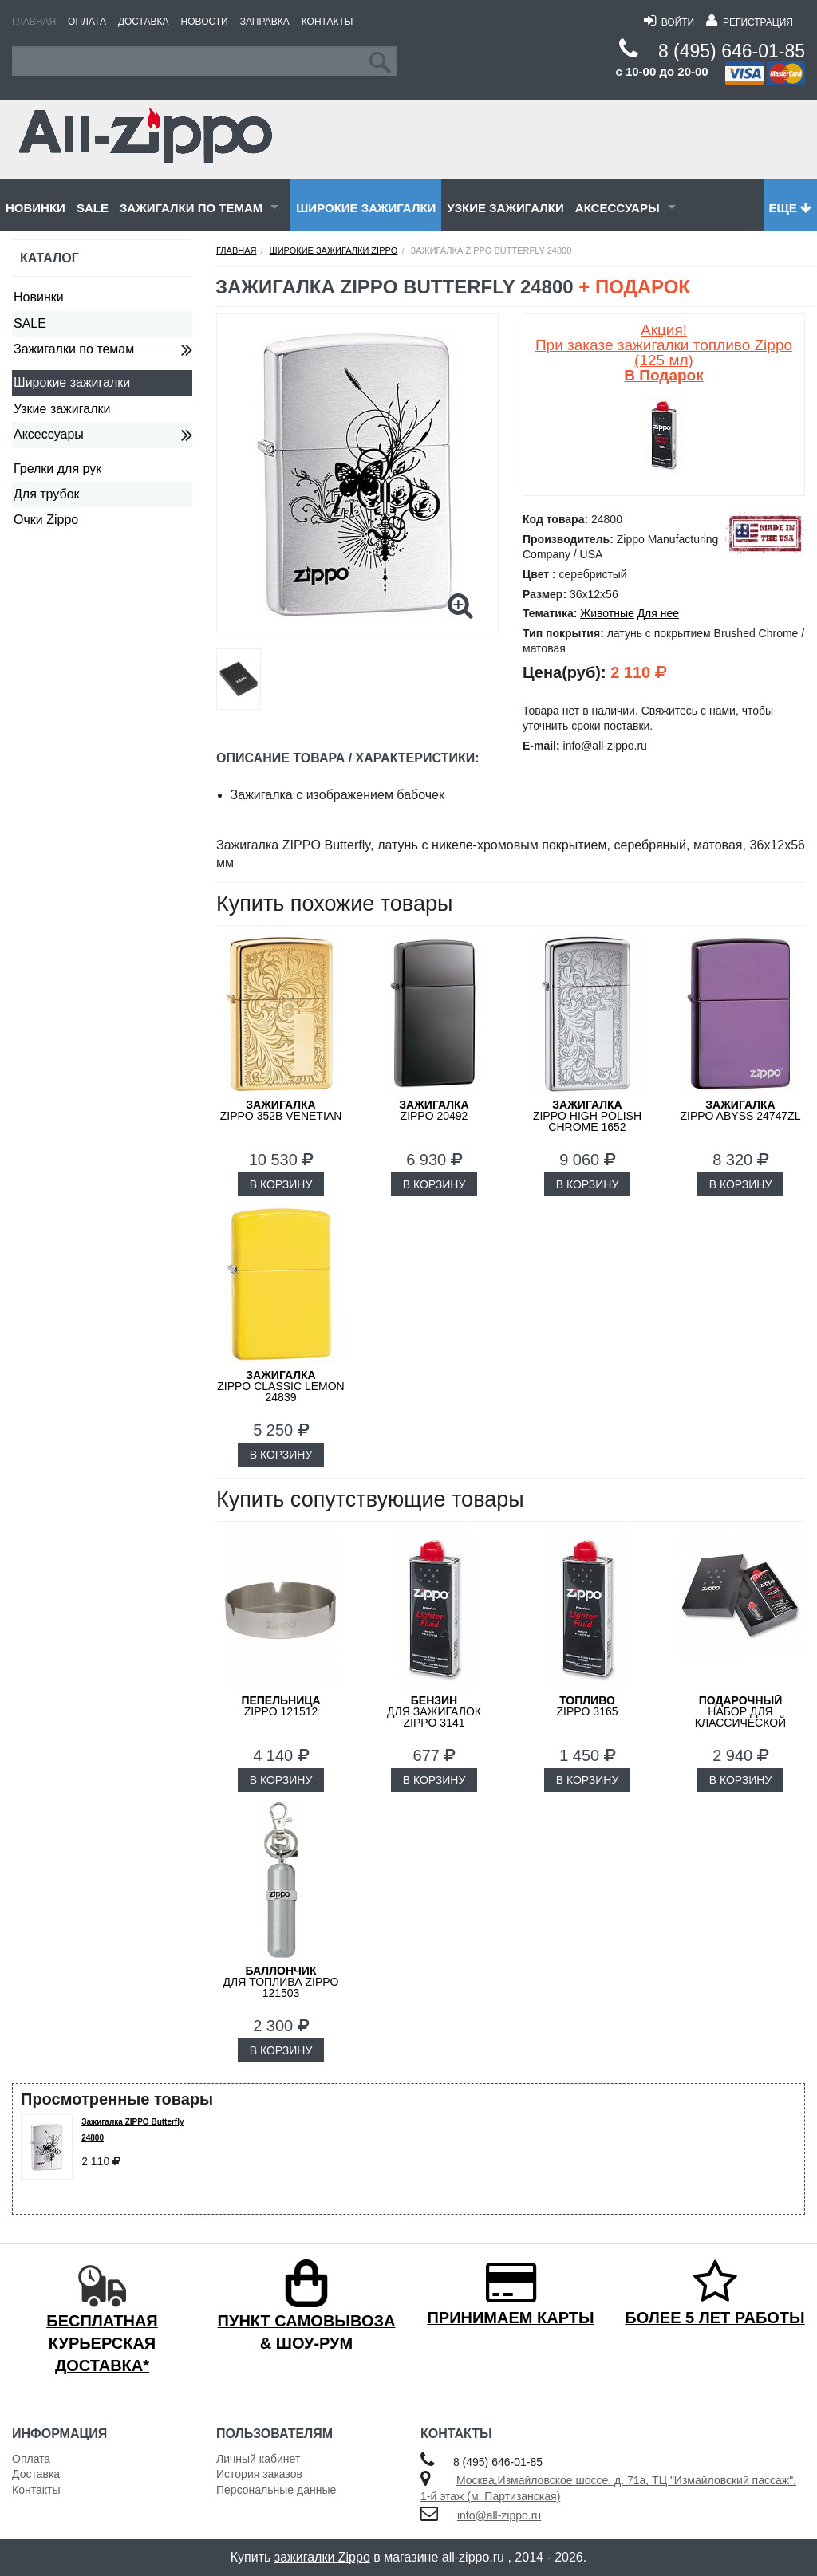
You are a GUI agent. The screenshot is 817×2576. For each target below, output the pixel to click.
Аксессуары (617, 208)
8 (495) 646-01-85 (731, 51)
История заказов (259, 2474)
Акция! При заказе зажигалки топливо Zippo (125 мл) (663, 352)
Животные (607, 613)
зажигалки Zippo (322, 2557)
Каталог (49, 258)
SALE (93, 208)
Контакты (327, 21)
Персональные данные (276, 2489)
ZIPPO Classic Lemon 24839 (280, 1386)
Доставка (143, 21)
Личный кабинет (258, 2458)
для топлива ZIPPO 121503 (281, 1981)
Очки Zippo (46, 519)
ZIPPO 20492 (433, 1110)
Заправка (265, 21)
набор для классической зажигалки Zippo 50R (740, 1717)
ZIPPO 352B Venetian (281, 1110)
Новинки (35, 208)
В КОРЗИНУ (281, 1184)
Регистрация (749, 22)
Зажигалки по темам (191, 208)
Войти (669, 22)
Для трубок (47, 494)
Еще (790, 208)
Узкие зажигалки (505, 208)
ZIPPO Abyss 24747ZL (741, 1110)
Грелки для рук (57, 468)
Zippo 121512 (280, 1706)
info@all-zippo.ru (499, 2515)
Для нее (658, 613)
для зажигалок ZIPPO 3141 (434, 1711)
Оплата (87, 21)
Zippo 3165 (587, 1706)
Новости (204, 21)
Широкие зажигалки (366, 208)
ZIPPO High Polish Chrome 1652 (587, 1115)
